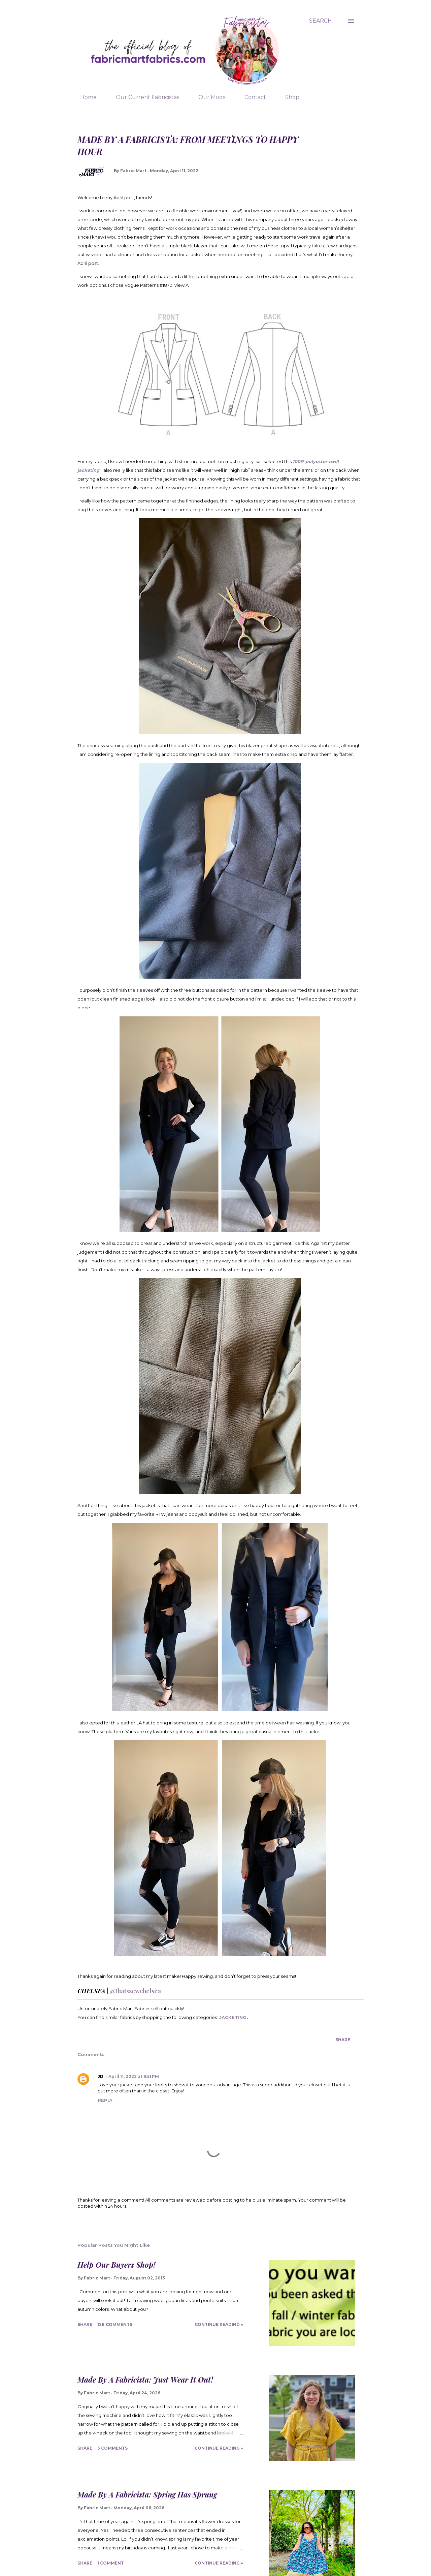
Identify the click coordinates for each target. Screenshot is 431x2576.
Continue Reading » (219, 2324)
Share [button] (342, 2039)
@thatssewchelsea (135, 1991)
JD (100, 2076)
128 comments (114, 2324)
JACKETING (232, 2017)
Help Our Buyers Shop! (116, 2265)
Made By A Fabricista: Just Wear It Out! (145, 2379)
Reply (105, 2100)
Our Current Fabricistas (143, 97)
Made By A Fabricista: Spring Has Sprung (147, 2494)
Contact (251, 97)
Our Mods (207, 97)
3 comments (112, 2448)
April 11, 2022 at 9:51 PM (133, 2076)
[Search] (320, 21)
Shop (288, 97)
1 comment (110, 2563)
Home (84, 97)
